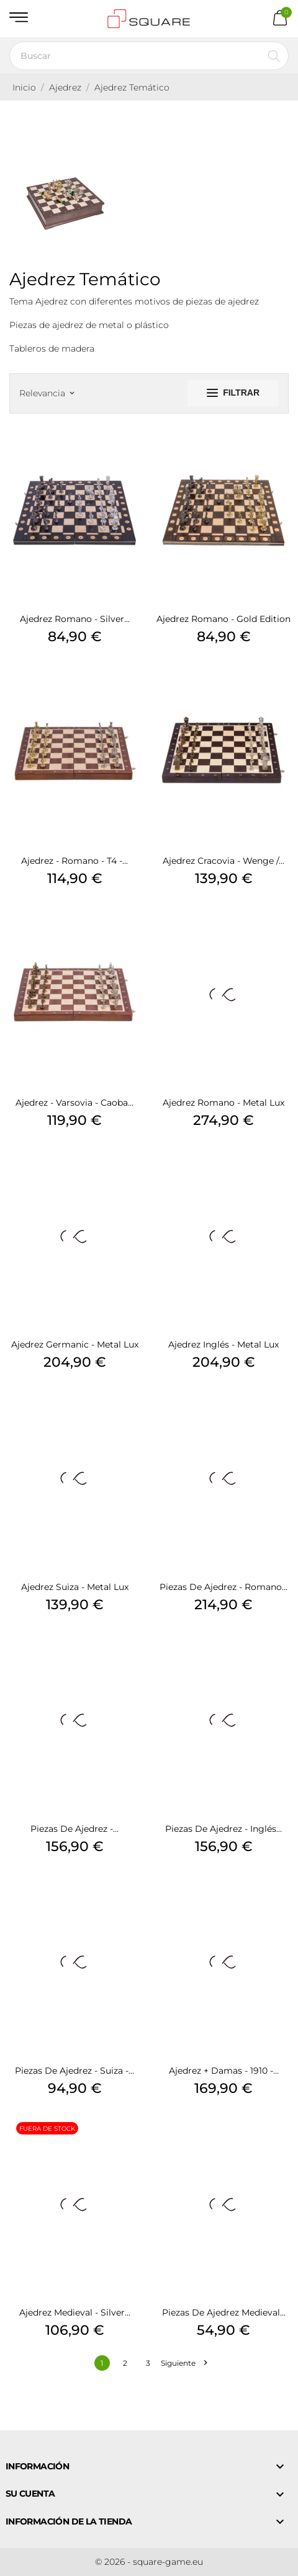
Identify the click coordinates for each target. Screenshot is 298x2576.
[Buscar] (149, 56)
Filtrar (233, 393)
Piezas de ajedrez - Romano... (223, 1586)
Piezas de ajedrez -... (74, 1828)
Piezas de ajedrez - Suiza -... (74, 2070)
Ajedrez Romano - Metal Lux (223, 1102)
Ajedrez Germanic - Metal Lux (74, 1344)
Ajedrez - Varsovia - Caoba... (74, 1102)
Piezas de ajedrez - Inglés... (223, 1828)
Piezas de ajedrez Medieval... (224, 2312)
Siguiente (184, 2363)
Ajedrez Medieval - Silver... (74, 2312)
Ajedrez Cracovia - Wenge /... (223, 860)
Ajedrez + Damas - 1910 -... (224, 2070)
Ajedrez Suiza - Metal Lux (75, 1586)
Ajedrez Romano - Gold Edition (223, 618)
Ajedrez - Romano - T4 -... (74, 860)
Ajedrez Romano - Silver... (75, 618)
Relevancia (46, 393)
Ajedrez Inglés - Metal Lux (223, 1344)
